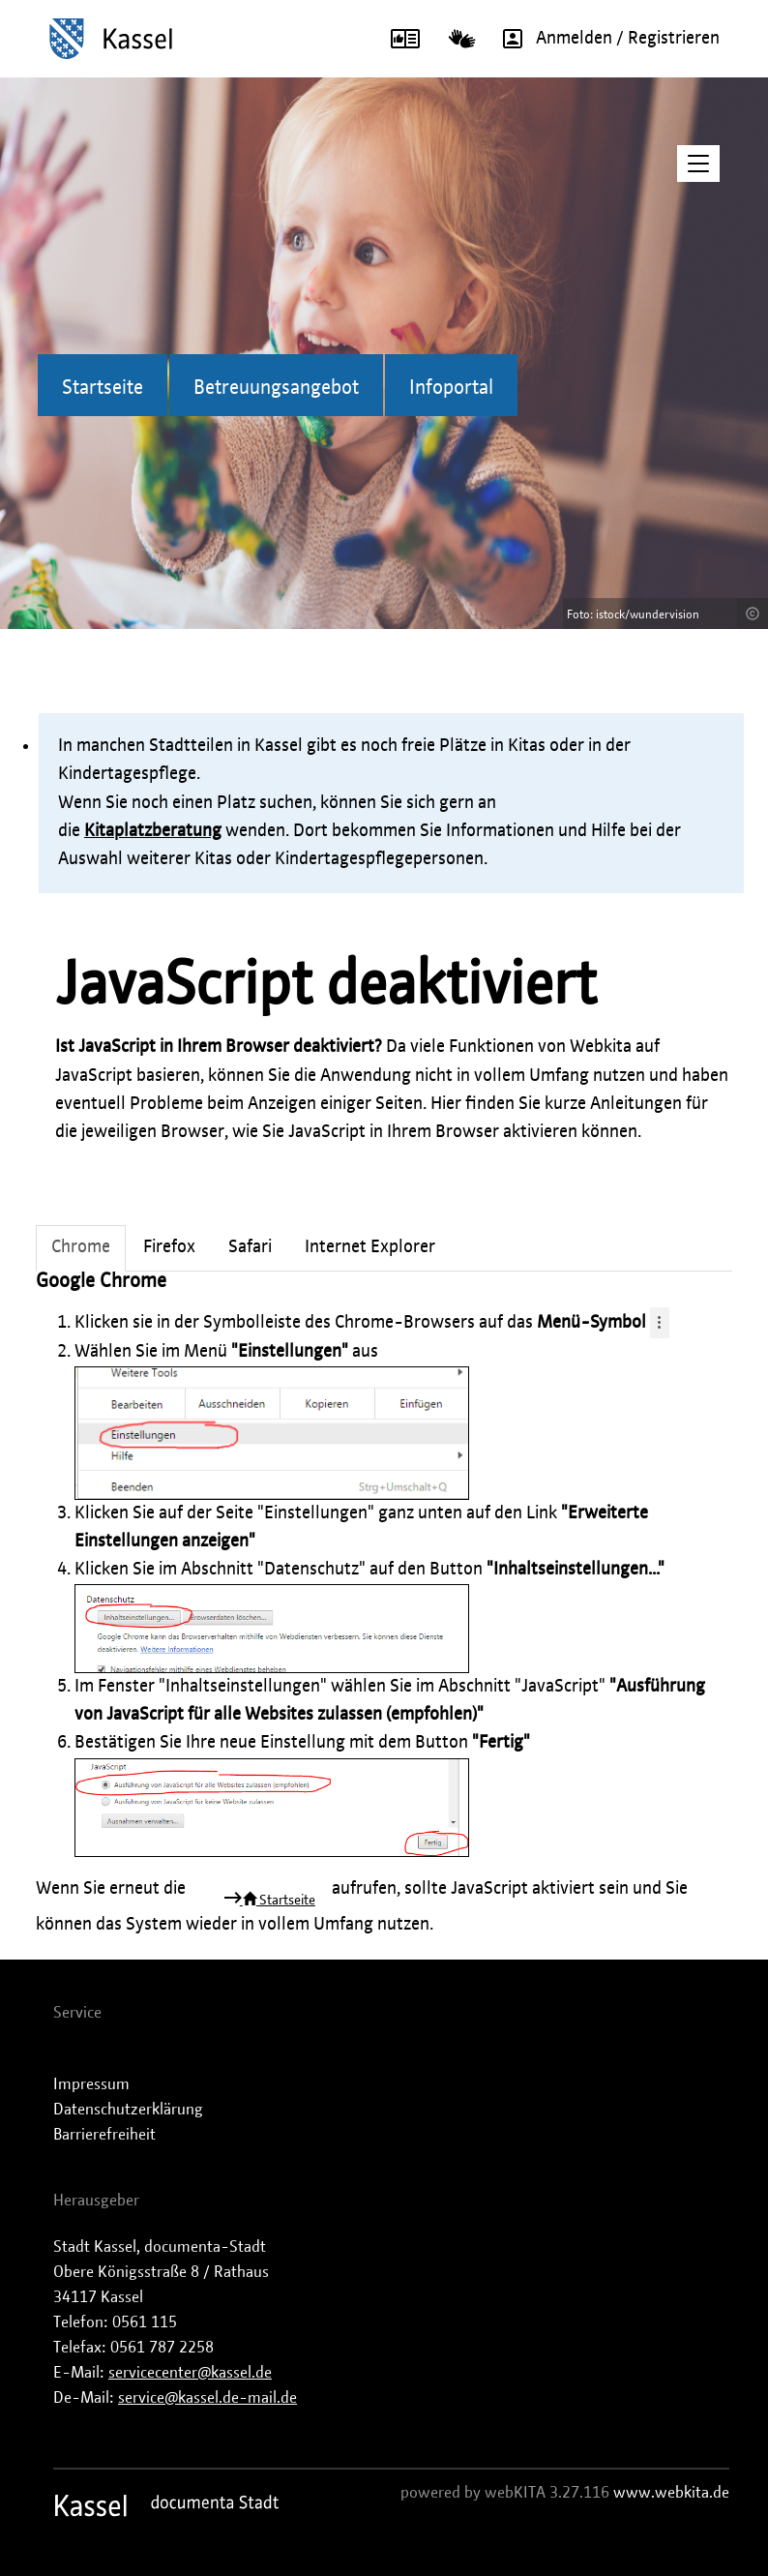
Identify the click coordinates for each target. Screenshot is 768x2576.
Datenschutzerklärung (128, 2109)
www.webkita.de (671, 2493)
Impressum (91, 2084)
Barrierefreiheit (104, 2134)
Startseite (102, 388)
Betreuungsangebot (276, 388)
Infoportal (451, 388)
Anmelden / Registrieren (604, 38)
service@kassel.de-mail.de (207, 2398)
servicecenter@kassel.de (190, 2373)
